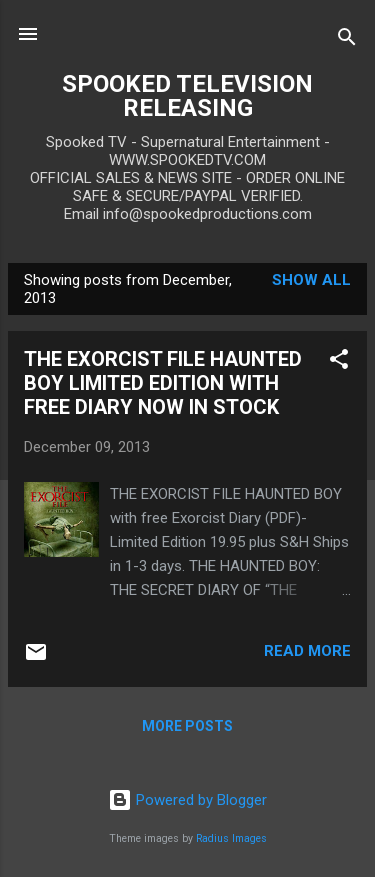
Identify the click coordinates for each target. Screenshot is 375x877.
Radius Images (231, 838)
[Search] (347, 40)
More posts (187, 726)
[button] (339, 362)
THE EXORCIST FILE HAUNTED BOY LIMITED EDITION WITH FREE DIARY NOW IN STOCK (163, 383)
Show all (311, 280)
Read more (307, 651)
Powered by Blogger (187, 800)
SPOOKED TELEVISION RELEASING (187, 96)
